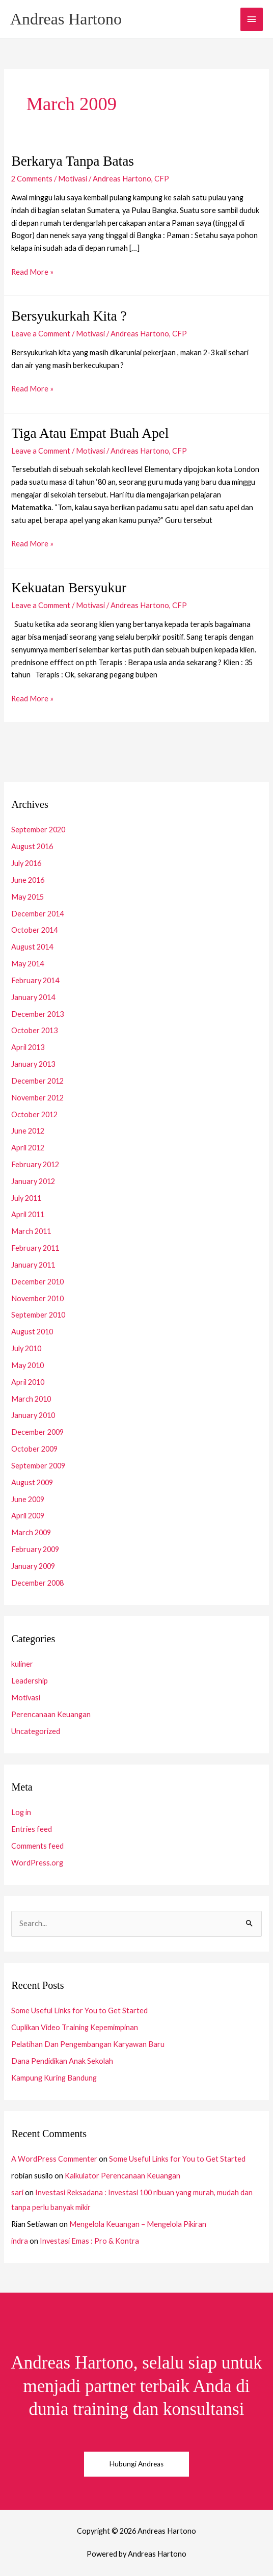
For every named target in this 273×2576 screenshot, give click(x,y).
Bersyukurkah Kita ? (68, 316)
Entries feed (31, 1829)
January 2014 (33, 997)
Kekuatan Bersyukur (68, 587)
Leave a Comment (40, 333)
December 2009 (37, 1432)
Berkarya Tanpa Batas (72, 161)
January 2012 (33, 1181)
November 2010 (37, 1298)
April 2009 (27, 1515)
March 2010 (31, 1399)
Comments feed (37, 1846)
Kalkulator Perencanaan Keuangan (122, 2175)
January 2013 (33, 1064)
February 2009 (35, 1549)
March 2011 (31, 1231)
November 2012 (37, 1097)
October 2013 (34, 1030)
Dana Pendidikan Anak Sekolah (62, 2061)
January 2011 (33, 1264)
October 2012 (34, 1114)
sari (17, 2192)
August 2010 (32, 1331)
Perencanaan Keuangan (51, 1714)
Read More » (32, 271)
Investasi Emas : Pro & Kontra (89, 2241)
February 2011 (35, 1248)
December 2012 (37, 1080)
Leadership (29, 1680)
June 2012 (27, 1130)
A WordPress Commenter (54, 2158)
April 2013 (27, 1047)
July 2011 (26, 1198)
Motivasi (72, 178)
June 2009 (27, 1499)
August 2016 (32, 846)
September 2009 (38, 1465)
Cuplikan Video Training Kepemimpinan (74, 2027)
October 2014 (34, 930)
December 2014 (37, 913)
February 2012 (35, 1164)
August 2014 (32, 946)
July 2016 (26, 863)
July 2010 (26, 1348)
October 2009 (34, 1448)
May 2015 (27, 896)
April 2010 (27, 1382)
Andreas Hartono (66, 19)
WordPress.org (37, 1862)
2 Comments (31, 178)
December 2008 (37, 1583)
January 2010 (33, 1415)
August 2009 (32, 1482)
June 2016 (27, 880)
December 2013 (37, 1014)
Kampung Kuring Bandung (54, 2077)
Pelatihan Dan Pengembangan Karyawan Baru (88, 2044)
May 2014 (27, 963)
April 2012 (27, 1147)
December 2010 (37, 1281)
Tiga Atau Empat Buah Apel (90, 433)
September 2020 (38, 829)
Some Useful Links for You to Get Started (79, 2010)
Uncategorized (35, 1731)
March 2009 (31, 1532)
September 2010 (38, 1314)
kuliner (22, 1664)
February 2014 (35, 980)
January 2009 (33, 1566)
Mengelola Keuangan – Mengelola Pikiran (137, 2224)
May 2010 (27, 1365)
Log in (21, 1812)
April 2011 (27, 1214)
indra (19, 2241)
